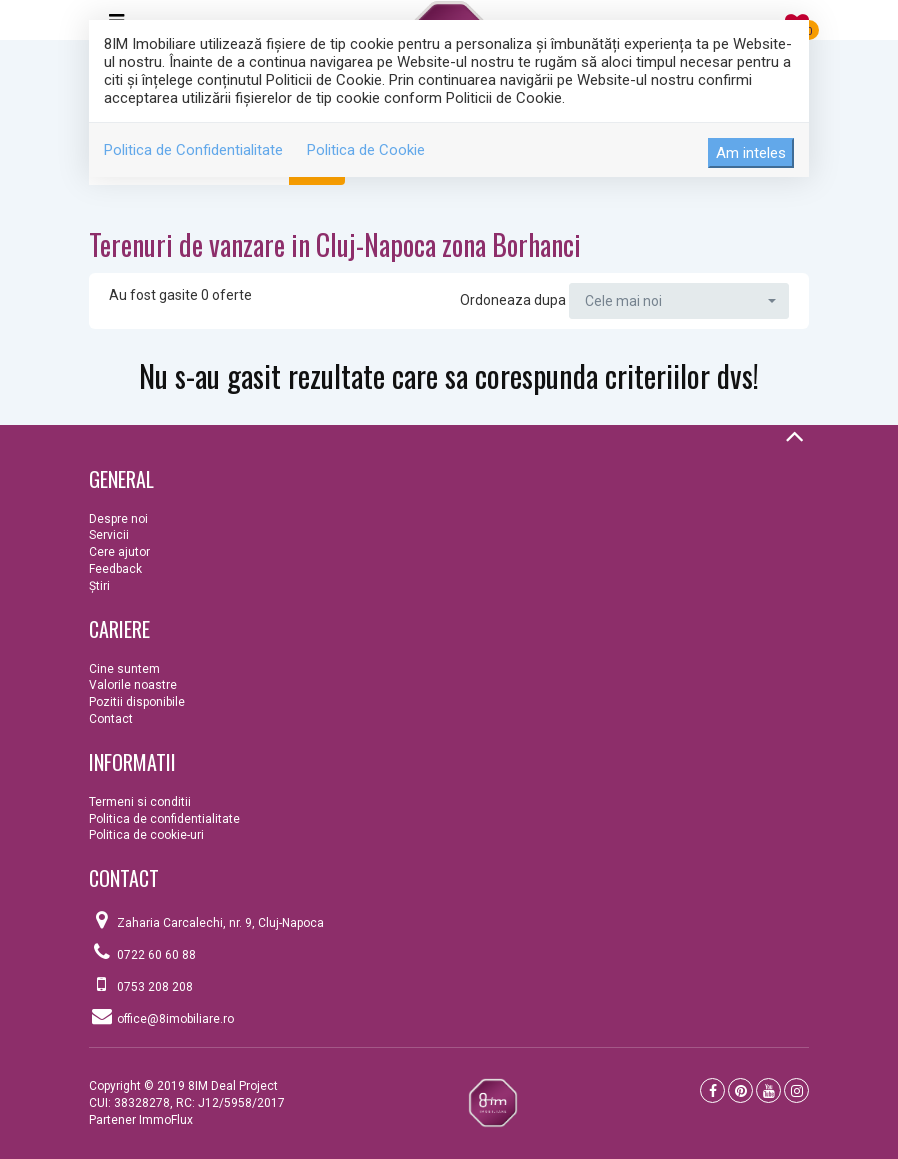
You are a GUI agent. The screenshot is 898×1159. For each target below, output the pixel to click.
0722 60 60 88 (156, 955)
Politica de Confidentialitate (193, 150)
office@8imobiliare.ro (175, 1019)
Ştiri (99, 586)
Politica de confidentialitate (164, 819)
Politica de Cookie (366, 150)
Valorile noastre (133, 685)
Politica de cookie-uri (146, 835)
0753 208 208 (155, 987)
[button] (679, 301)
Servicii (109, 535)
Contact (111, 719)
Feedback (115, 569)
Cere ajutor (119, 552)
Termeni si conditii (140, 802)
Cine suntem (124, 669)
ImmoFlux (166, 1120)
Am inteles (751, 153)
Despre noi (118, 519)
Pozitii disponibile (137, 702)
